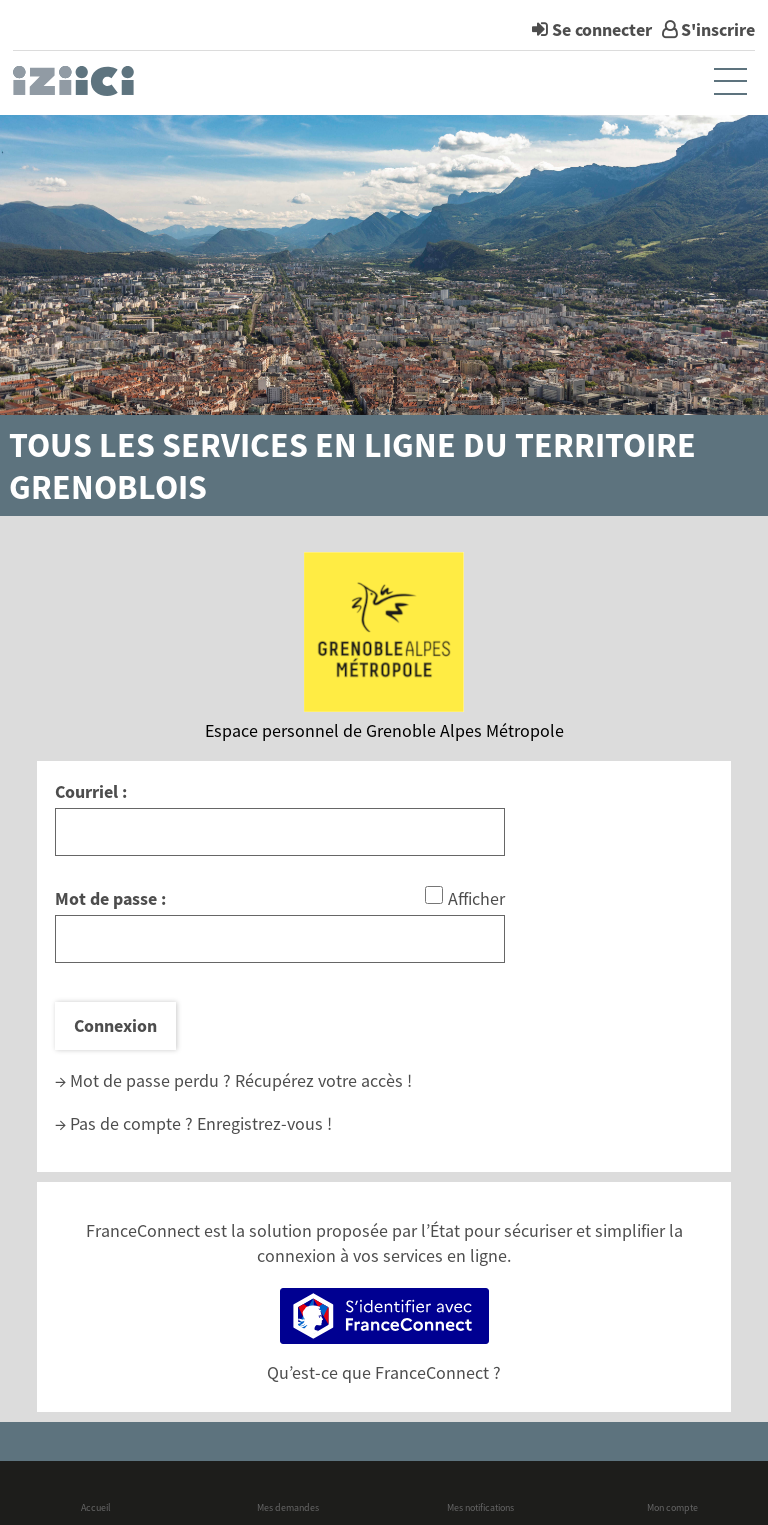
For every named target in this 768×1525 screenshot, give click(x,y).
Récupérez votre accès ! (323, 1080)
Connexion (115, 1025)
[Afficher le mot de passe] (434, 895)
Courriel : (91, 791)
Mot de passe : (110, 898)
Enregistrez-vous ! (264, 1123)
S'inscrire (718, 29)
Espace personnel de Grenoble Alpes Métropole (384, 730)
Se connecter (602, 29)
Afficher (476, 898)
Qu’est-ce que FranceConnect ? (384, 1372)
